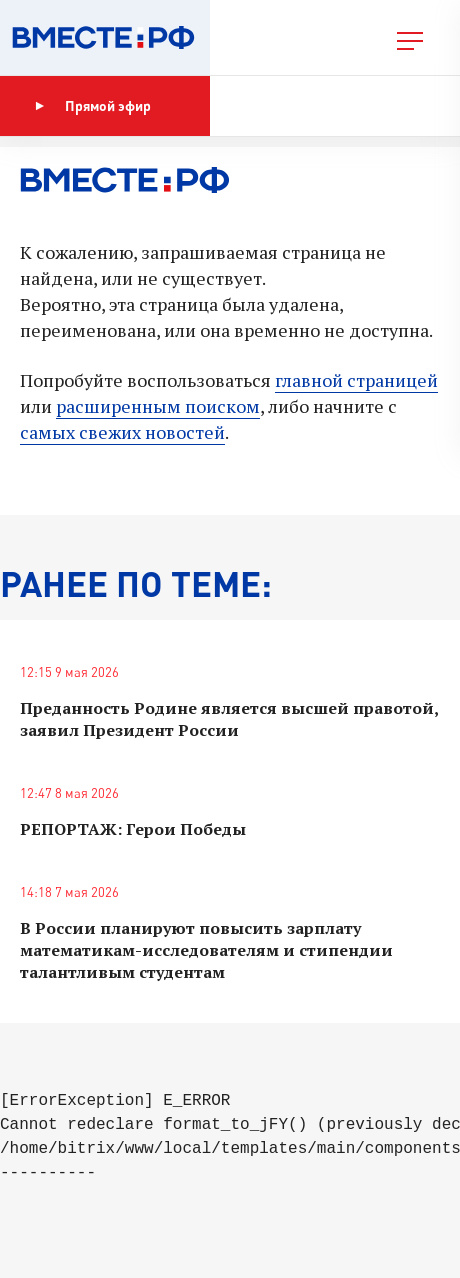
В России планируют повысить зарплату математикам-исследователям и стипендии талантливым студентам (206, 950)
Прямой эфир (93, 106)
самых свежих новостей (122, 432)
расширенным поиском (158, 406)
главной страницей (356, 380)
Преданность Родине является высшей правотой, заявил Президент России (229, 719)
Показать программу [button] (314, 105)
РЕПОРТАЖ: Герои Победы (133, 829)
